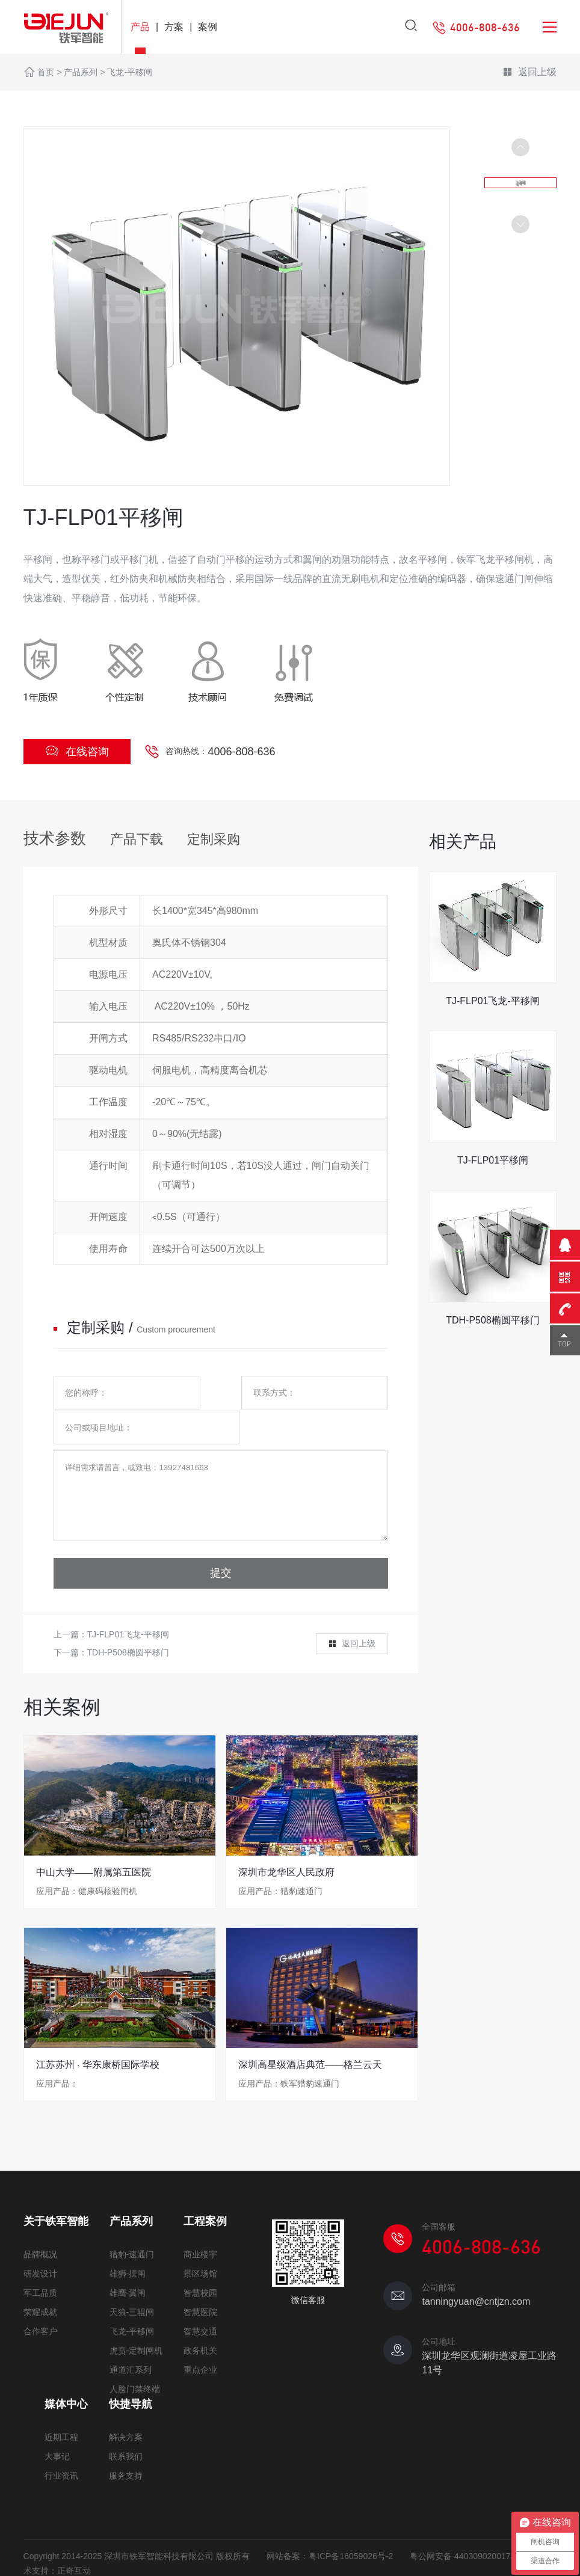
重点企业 (200, 2343)
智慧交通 (200, 2305)
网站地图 (91, 2559)
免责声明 (40, 2559)
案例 (207, 27)
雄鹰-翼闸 (128, 2266)
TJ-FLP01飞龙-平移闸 (128, 1609)
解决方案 (126, 2410)
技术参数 (54, 838)
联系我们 (126, 2430)
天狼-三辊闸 (132, 2285)
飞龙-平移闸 (129, 72)
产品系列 (80, 72)
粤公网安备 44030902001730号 (469, 2530)
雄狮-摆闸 (128, 2247)
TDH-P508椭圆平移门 (128, 1627)
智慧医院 (200, 2285)
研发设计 (40, 2247)
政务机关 (200, 2324)
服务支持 (126, 2449)
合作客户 (40, 2305)
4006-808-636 (241, 752)
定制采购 (213, 839)
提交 (221, 1548)
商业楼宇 (200, 2228)
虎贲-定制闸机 (136, 2324)
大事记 (57, 2430)
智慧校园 (200, 2266)
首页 (45, 72)
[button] (520, 224)
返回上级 (529, 73)
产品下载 (136, 839)
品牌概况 (40, 2228)
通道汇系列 (131, 2343)
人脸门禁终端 (135, 2362)
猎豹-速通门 (132, 2228)
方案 (174, 27)
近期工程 (61, 2410)
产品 (140, 27)
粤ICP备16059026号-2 (351, 2530)
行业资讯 (61, 2449)
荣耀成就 (40, 2285)
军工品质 (40, 2266)
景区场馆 (200, 2247)
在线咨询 (77, 751)
